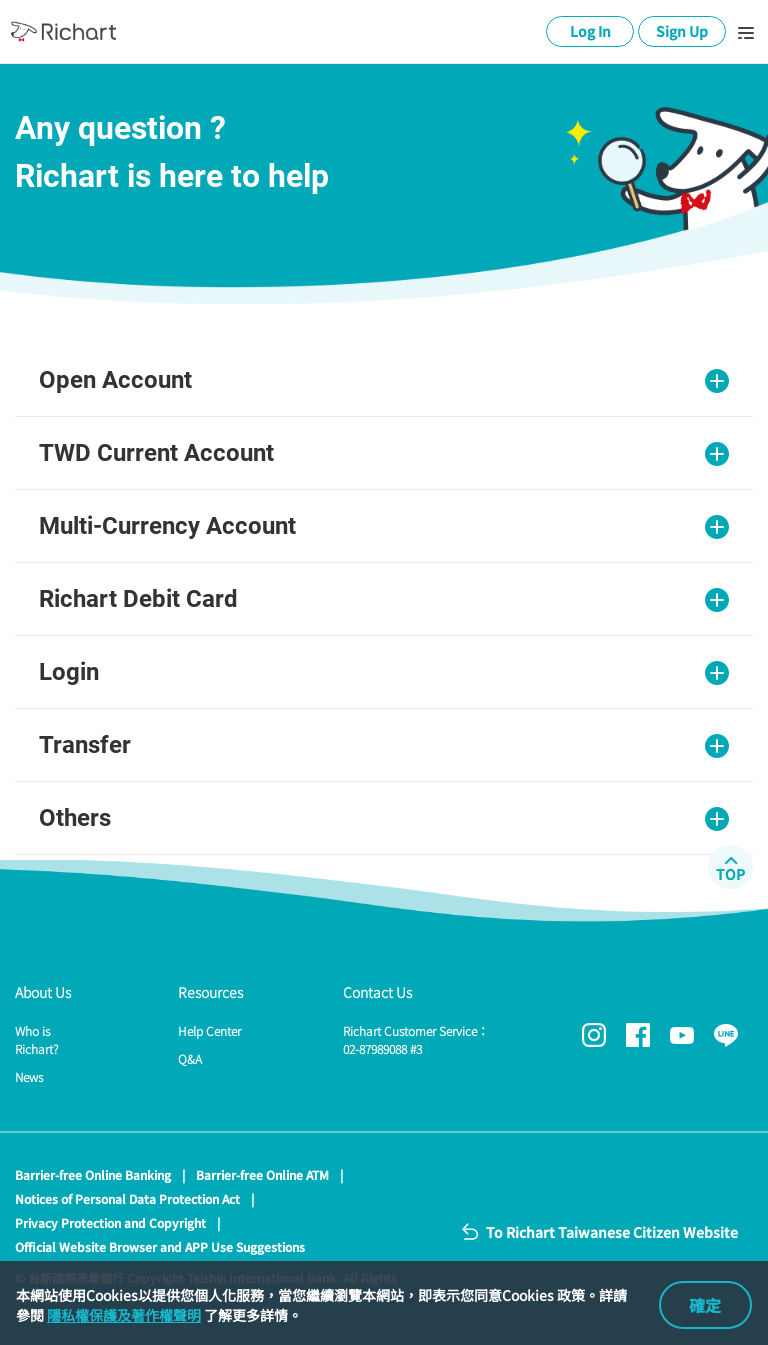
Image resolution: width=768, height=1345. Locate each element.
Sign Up (682, 31)
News (29, 1076)
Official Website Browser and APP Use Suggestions (160, 1246)
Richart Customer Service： (416, 1039)
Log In (590, 31)
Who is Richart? (36, 1039)
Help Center (209, 1030)
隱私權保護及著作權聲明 (124, 1315)
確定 (705, 1305)
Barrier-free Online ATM (262, 1174)
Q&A (190, 1058)
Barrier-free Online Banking (93, 1174)
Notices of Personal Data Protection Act (127, 1198)
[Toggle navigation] (746, 32)
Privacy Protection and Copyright (110, 1222)
